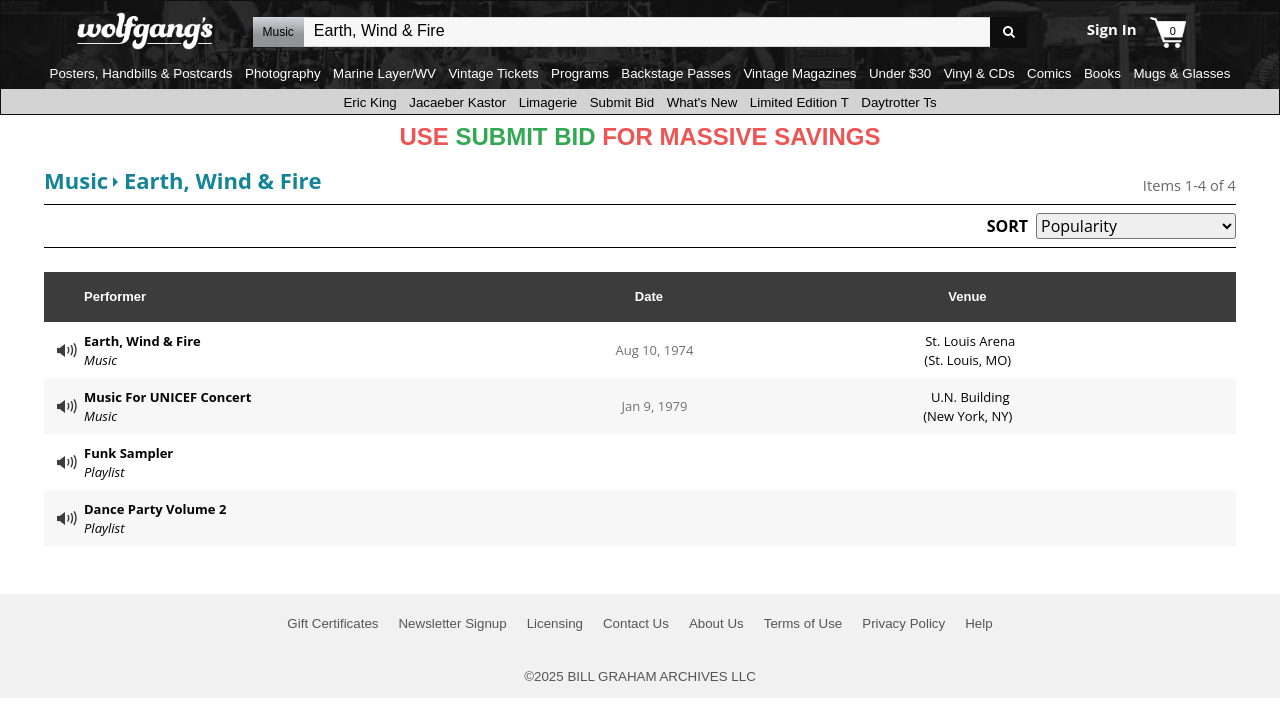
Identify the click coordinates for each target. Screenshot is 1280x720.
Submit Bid (622, 102)
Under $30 (900, 73)
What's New (702, 102)
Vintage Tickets (493, 73)
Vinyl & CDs (979, 73)
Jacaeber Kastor (457, 102)
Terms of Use (803, 623)
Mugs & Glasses (1181, 73)
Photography (283, 73)
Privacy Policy (903, 623)
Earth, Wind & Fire (223, 180)
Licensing (555, 623)
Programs (580, 73)
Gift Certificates (332, 623)
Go (1008, 32)
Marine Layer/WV (384, 73)
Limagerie (548, 102)
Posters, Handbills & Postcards (141, 73)
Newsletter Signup (452, 623)
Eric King (369, 102)
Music (76, 180)
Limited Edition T (799, 102)
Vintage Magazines (799, 73)
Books (1102, 73)
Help (978, 623)
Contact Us (636, 623)
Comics (1049, 73)
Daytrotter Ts (898, 102)
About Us (716, 623)
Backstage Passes (676, 73)
